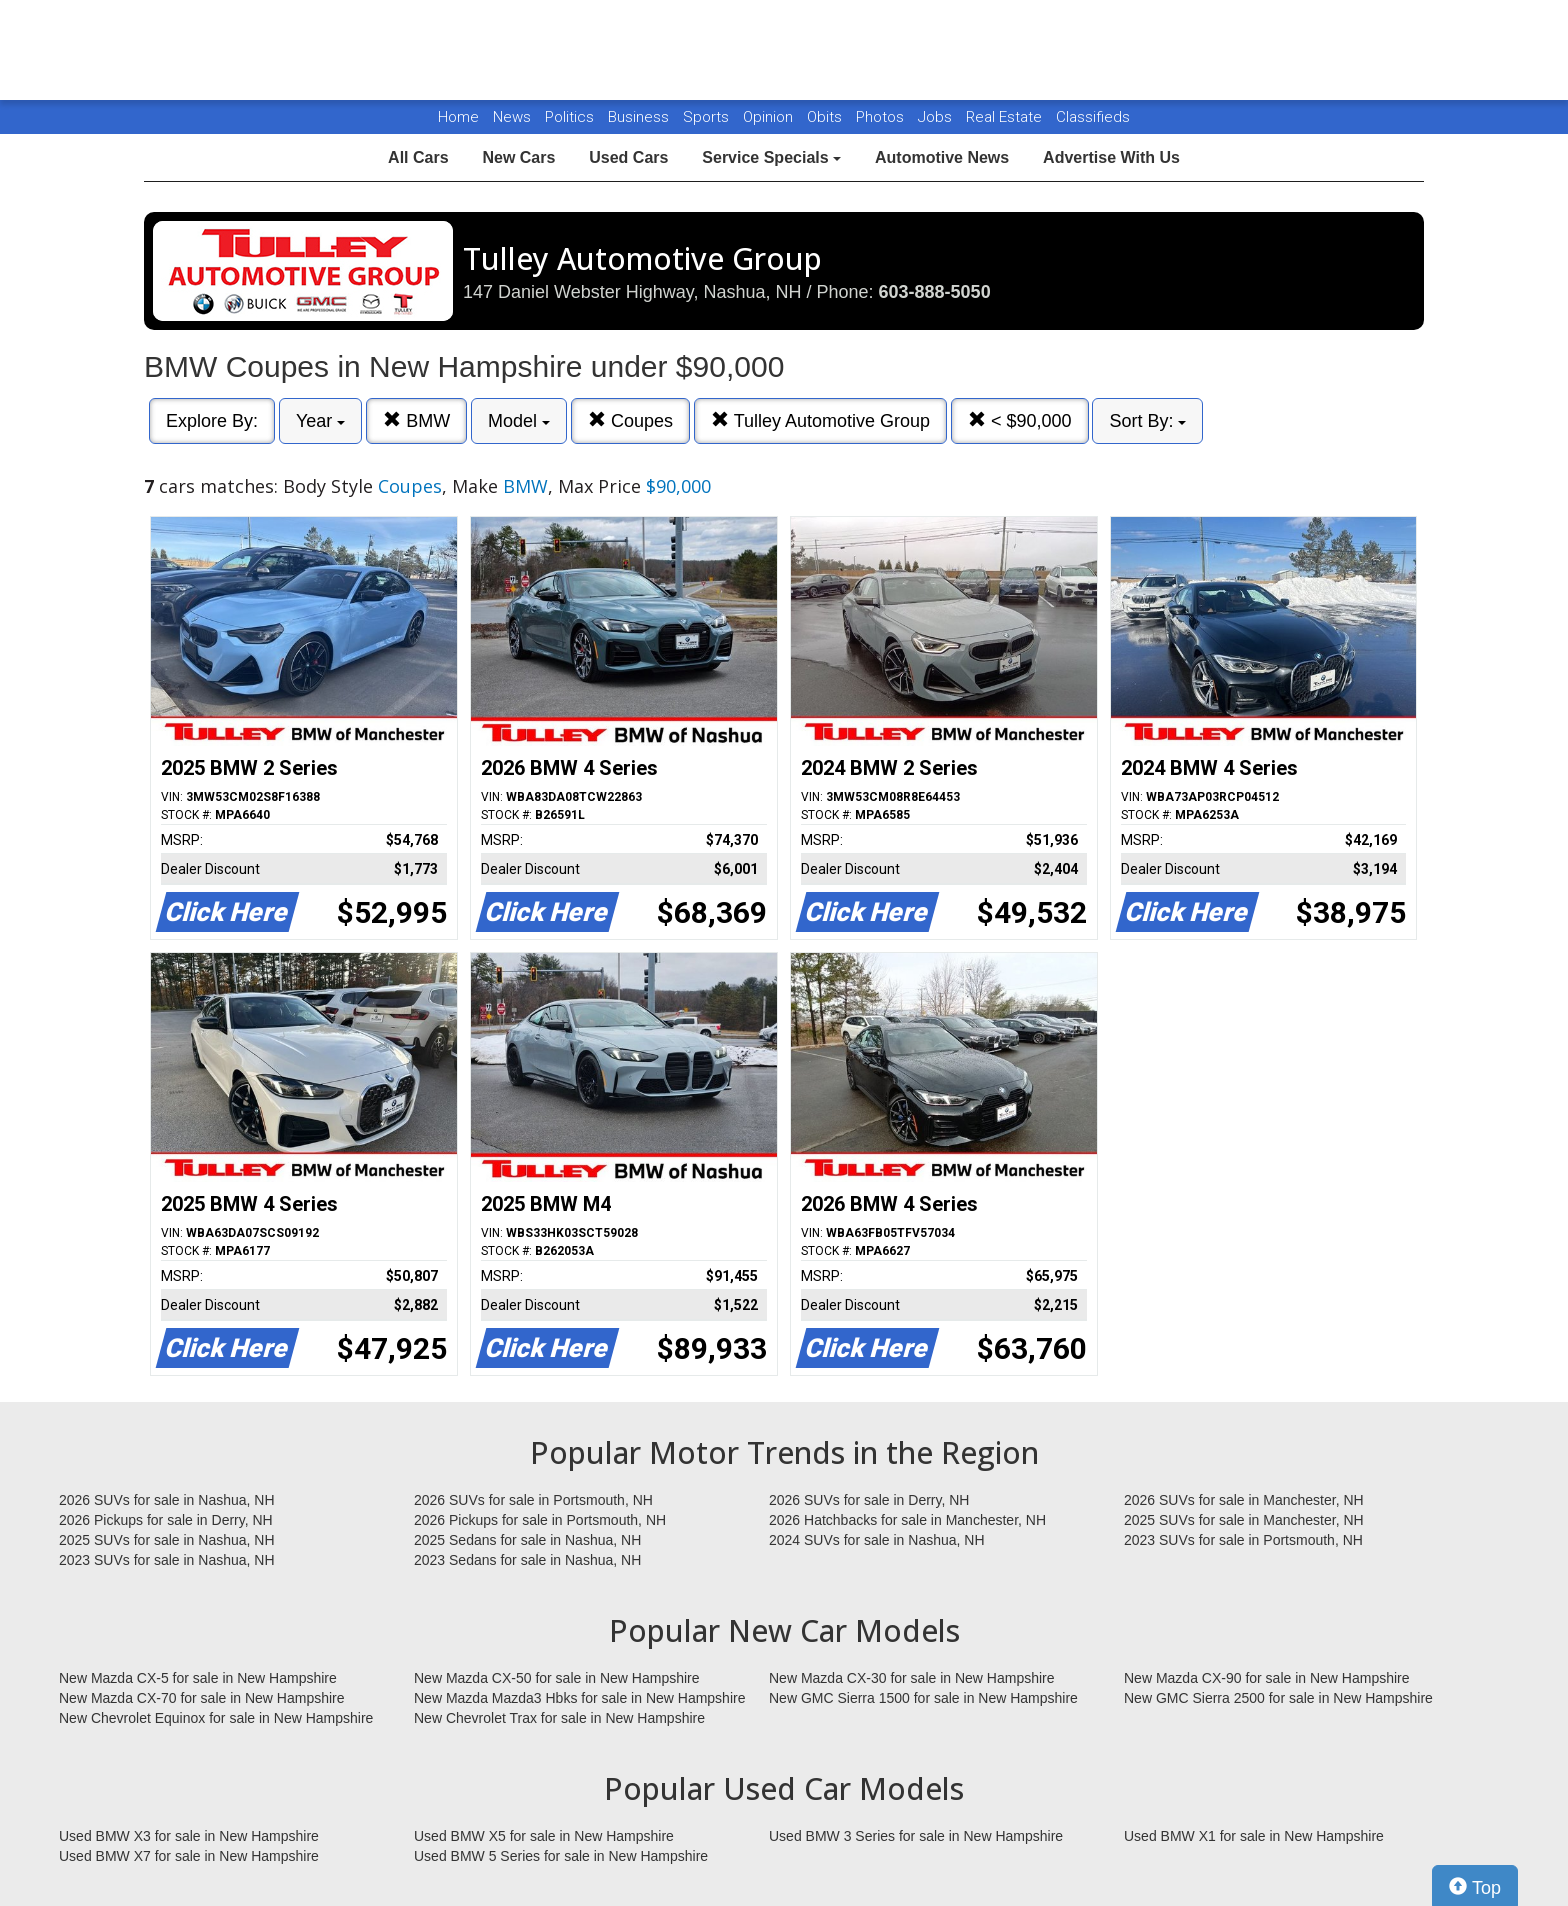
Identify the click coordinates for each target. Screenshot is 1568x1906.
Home (458, 117)
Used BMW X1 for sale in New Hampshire (1254, 1836)
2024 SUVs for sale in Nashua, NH (877, 1540)
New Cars (518, 157)
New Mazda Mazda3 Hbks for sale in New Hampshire (579, 1698)
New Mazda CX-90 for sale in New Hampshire (1267, 1678)
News (512, 117)
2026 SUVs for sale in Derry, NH (869, 1500)
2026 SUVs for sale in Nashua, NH (167, 1500)
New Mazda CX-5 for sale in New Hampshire (198, 1678)
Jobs (937, 117)
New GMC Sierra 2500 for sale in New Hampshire (1278, 1698)
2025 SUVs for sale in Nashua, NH (167, 1540)
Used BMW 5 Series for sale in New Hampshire (561, 1856)
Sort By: (1147, 421)
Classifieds (1093, 117)
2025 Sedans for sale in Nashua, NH (527, 1540)
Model (519, 421)
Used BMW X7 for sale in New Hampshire (189, 1856)
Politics (569, 117)
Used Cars (628, 157)
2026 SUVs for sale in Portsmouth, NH (533, 1500)
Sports (708, 117)
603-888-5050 (935, 292)
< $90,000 (1020, 420)
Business (640, 117)
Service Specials (771, 157)
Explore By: (212, 421)
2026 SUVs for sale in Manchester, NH (1244, 1500)
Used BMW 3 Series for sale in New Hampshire (916, 1836)
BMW (416, 420)
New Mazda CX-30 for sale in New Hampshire (912, 1678)
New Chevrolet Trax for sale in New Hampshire (559, 1718)
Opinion (770, 117)
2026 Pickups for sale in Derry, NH (166, 1520)
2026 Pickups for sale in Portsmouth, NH (540, 1520)
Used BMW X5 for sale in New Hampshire (544, 1836)
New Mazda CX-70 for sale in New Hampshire (202, 1698)
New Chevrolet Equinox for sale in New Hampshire (216, 1718)
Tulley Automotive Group (820, 420)
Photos (882, 117)
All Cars (418, 157)
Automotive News (942, 157)
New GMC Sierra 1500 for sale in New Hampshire (923, 1698)
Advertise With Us (1111, 157)
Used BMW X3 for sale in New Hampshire (189, 1836)
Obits (826, 117)
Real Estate (1006, 117)
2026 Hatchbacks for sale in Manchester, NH (907, 1520)
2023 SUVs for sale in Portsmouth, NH (1243, 1540)
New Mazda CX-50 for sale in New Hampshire (557, 1678)
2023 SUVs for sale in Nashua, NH (167, 1560)
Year (320, 421)
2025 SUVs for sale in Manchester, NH (1244, 1520)
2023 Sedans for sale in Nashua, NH (527, 1560)
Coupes (630, 420)
